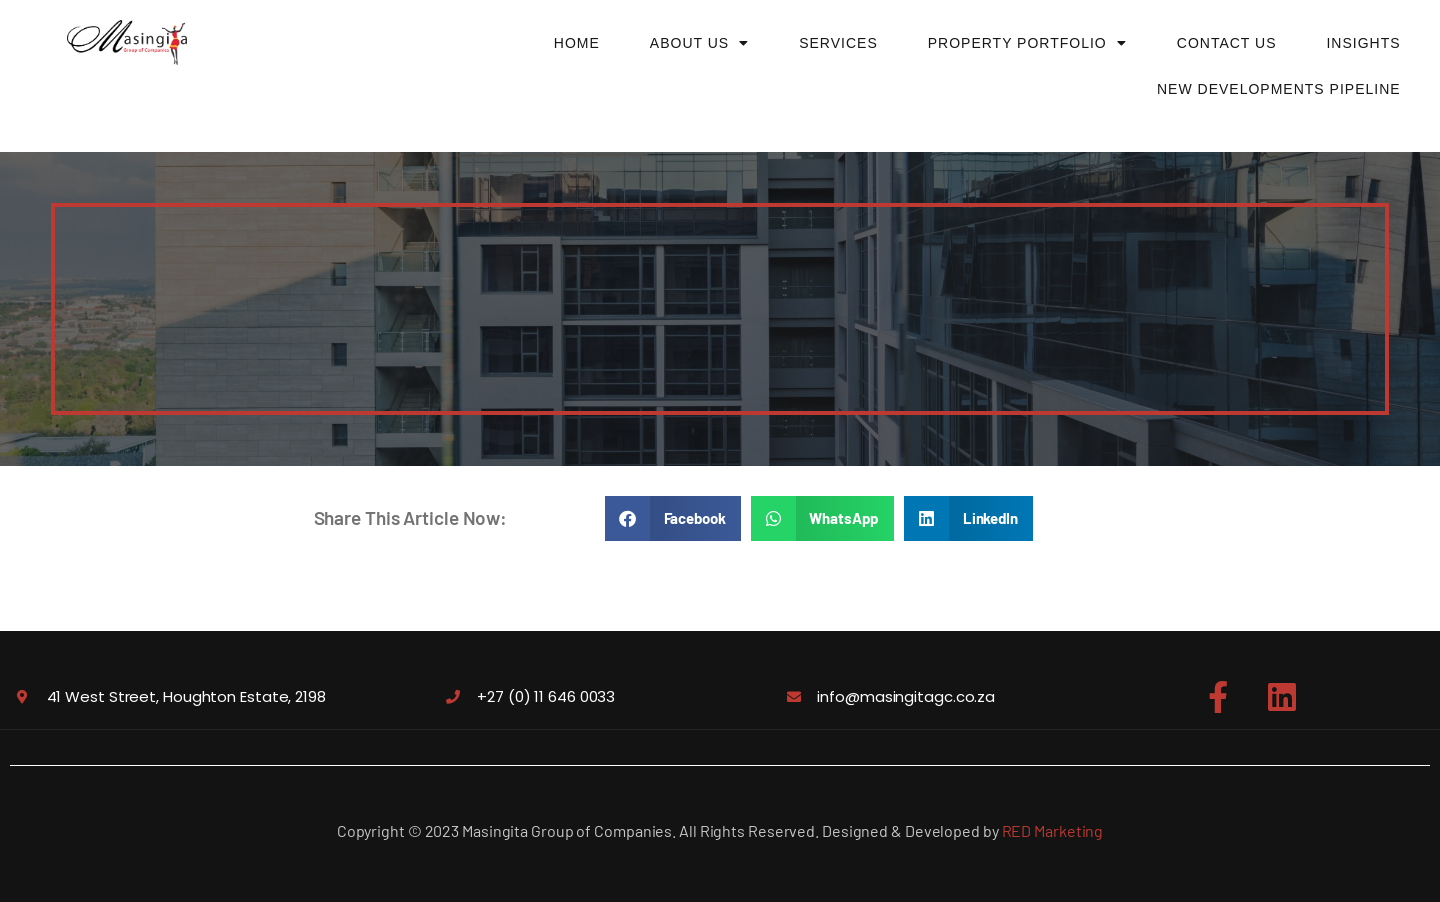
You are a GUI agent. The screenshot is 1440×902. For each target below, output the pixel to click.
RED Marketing (1053, 830)
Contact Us (1227, 43)
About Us (699, 43)
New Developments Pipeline (1279, 89)
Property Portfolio (1027, 43)
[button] (673, 518)
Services (838, 43)
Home (577, 43)
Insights (1363, 43)
